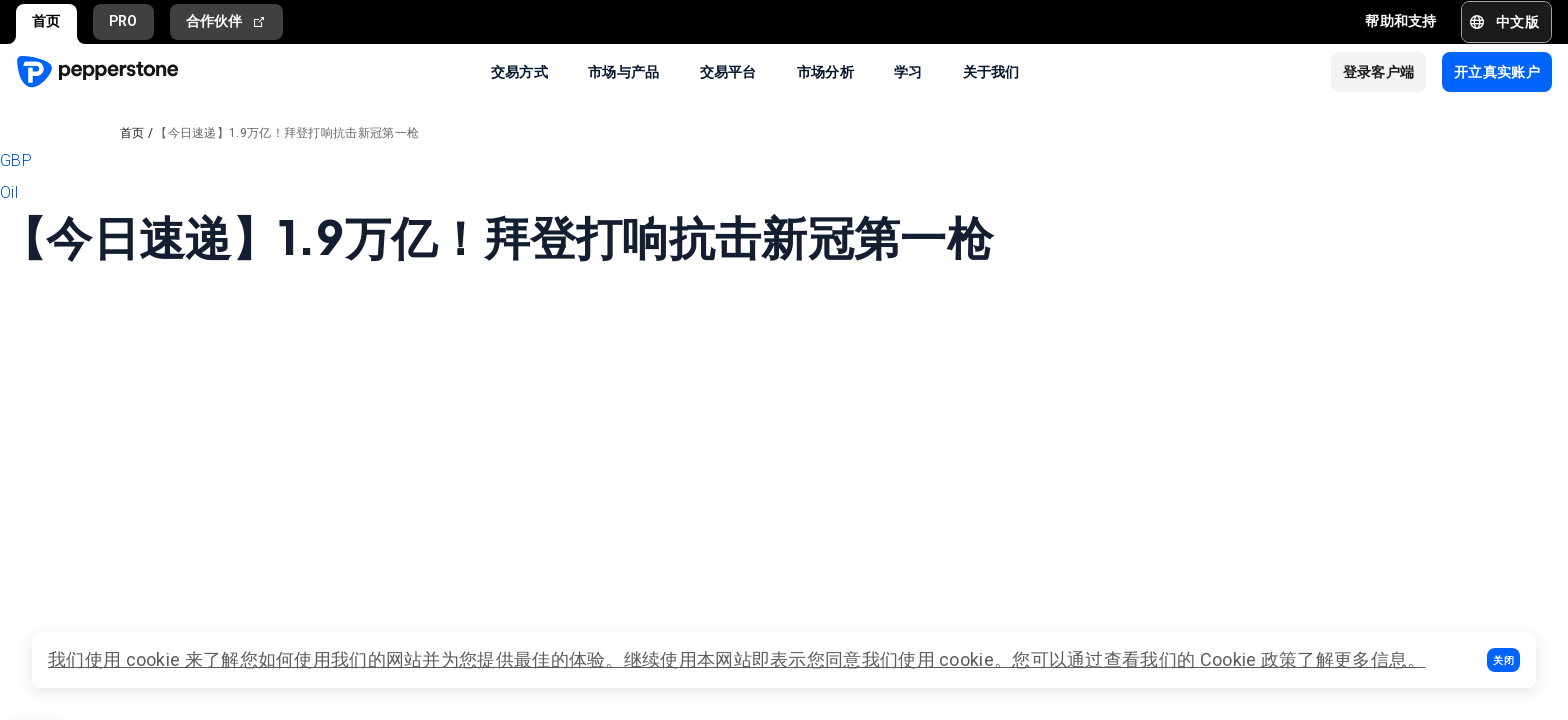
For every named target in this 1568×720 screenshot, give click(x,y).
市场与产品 (624, 71)
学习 (908, 71)
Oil (9, 192)
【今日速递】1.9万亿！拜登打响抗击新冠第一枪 (287, 133)
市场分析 (825, 71)
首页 (46, 21)
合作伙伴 (227, 21)
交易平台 (728, 71)
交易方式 (519, 71)
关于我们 (991, 71)
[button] (1503, 660)
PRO (123, 21)
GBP (16, 160)
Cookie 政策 (1249, 659)
